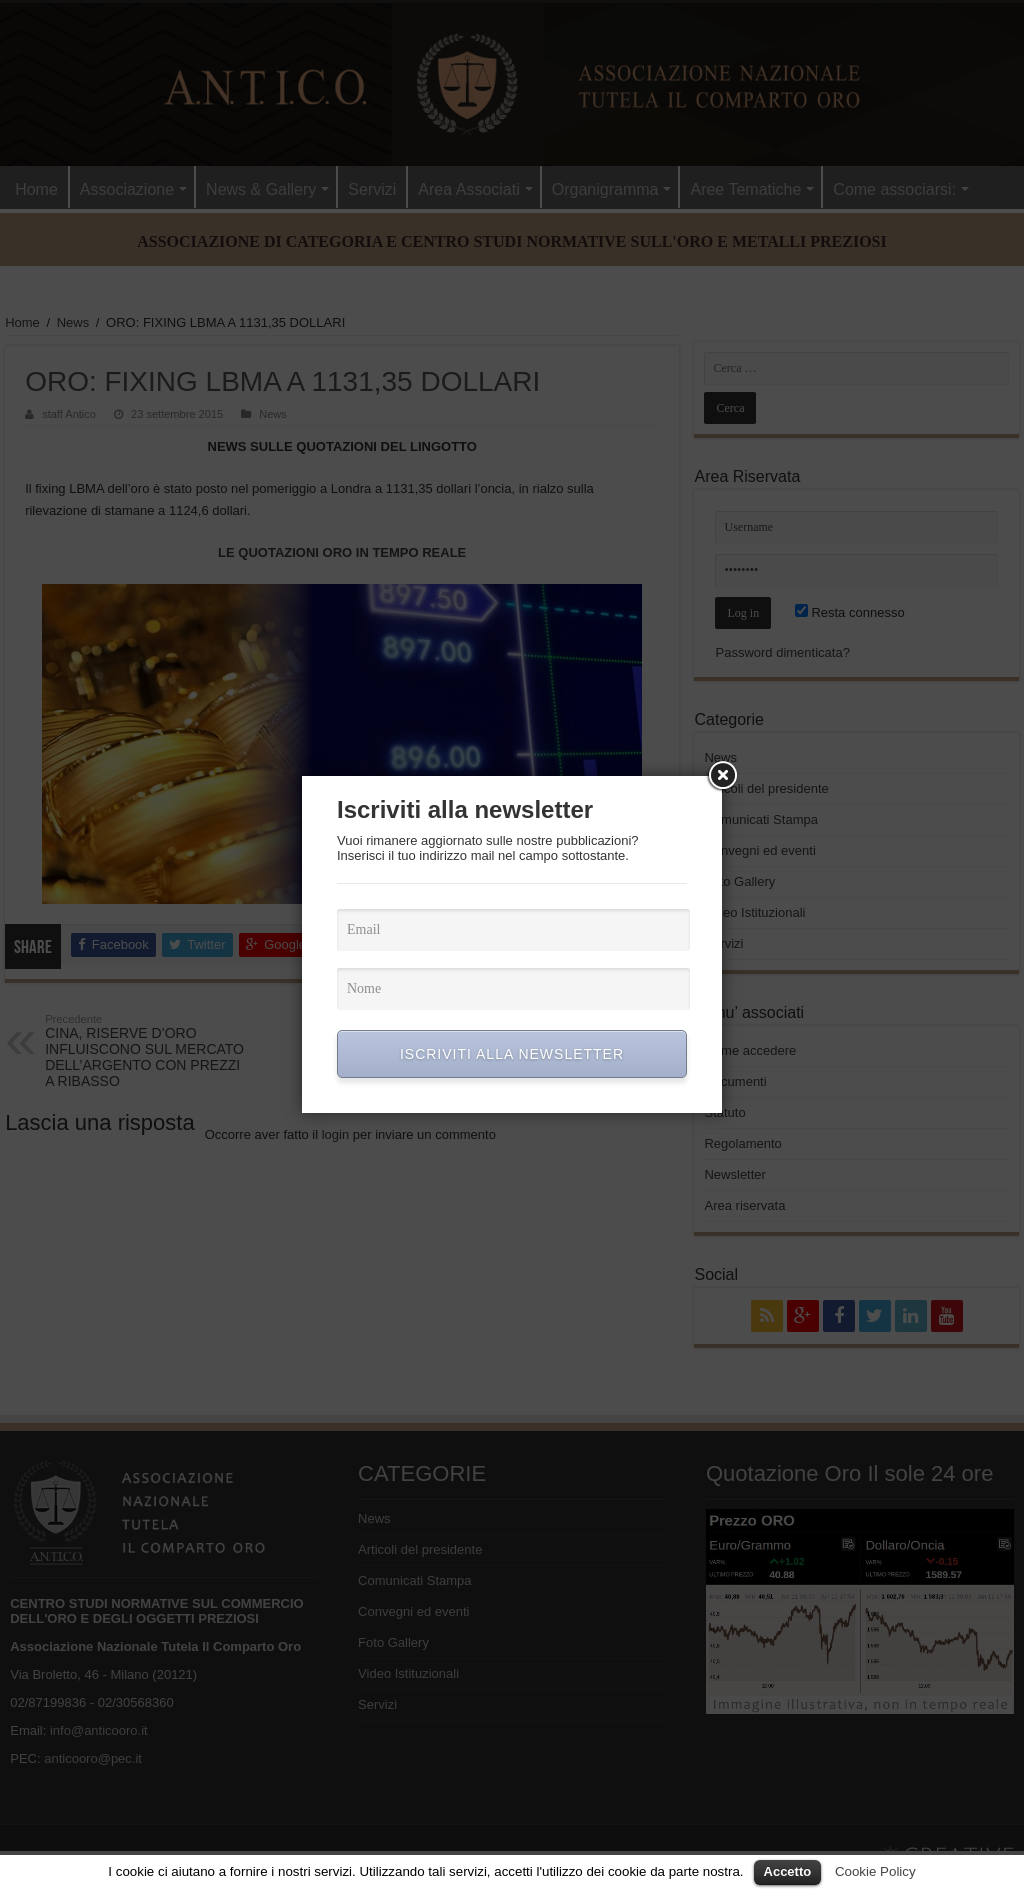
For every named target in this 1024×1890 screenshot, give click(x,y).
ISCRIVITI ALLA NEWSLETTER (512, 1054)
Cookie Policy (875, 1871)
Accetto (788, 1871)
